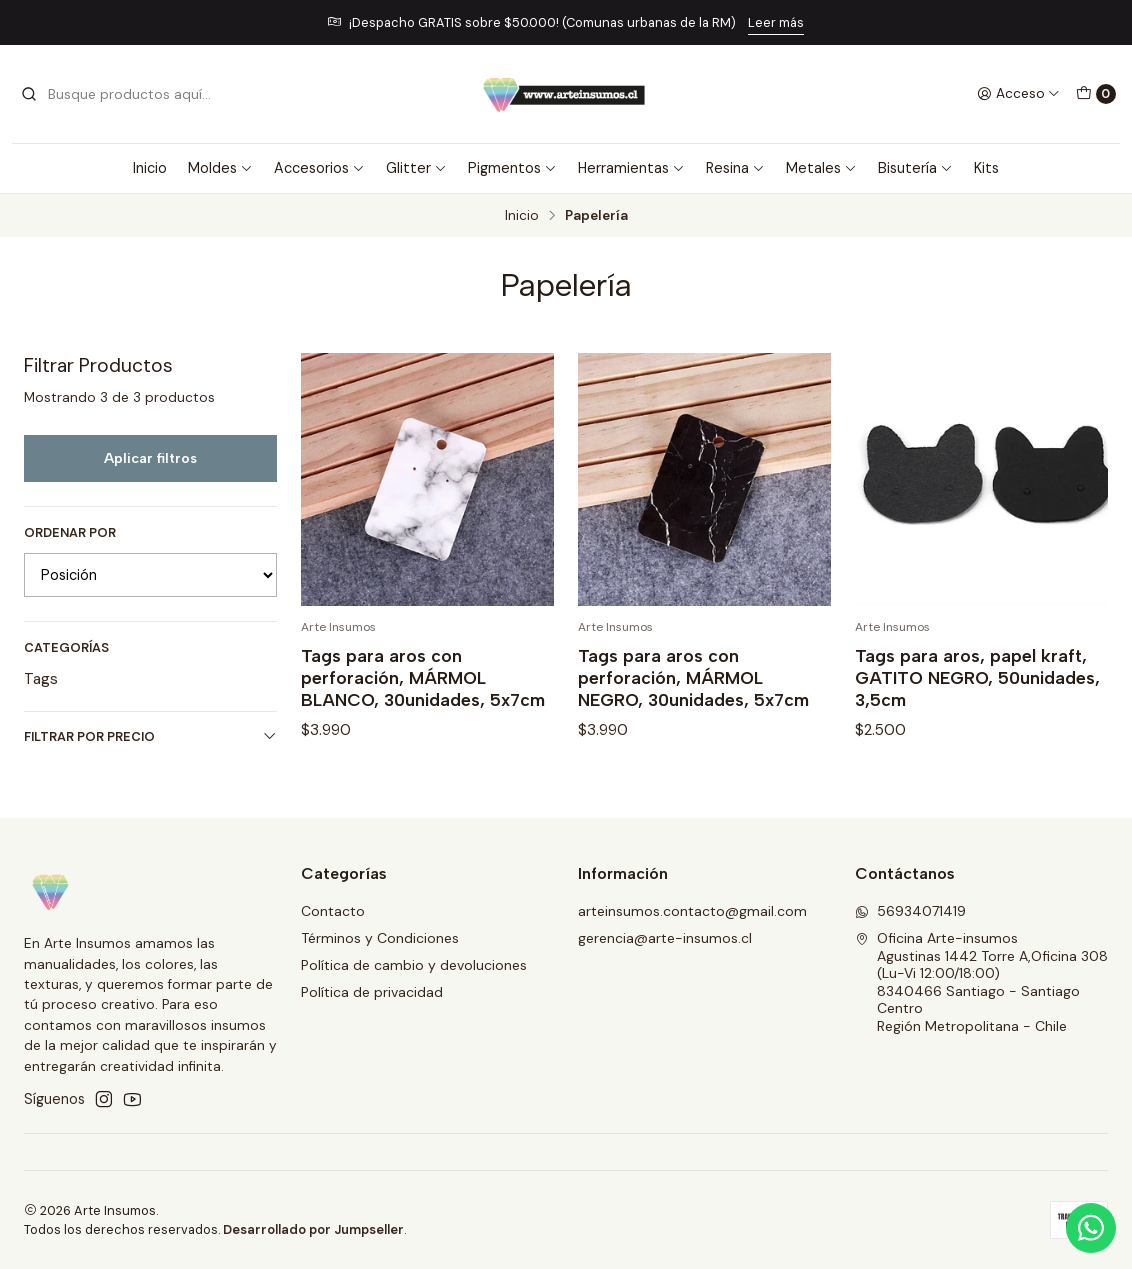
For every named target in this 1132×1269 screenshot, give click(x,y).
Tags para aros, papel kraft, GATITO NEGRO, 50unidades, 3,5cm (977, 677)
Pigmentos (512, 168)
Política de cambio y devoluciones (414, 965)
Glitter (416, 168)
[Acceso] (1018, 94)
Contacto (333, 911)
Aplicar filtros (150, 458)
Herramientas (631, 168)
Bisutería (915, 168)
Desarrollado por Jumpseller (313, 1229)
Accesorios (319, 168)
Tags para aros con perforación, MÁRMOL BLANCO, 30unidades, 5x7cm (423, 677)
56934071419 (910, 911)
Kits (986, 168)
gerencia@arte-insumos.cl (665, 938)
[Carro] (1096, 94)
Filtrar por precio (150, 736)
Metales (821, 168)
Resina (735, 168)
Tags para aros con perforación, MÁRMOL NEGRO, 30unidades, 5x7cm (693, 677)
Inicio (150, 168)
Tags (41, 679)
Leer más (776, 22)
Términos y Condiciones (380, 938)
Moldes (220, 168)
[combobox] (122, 94)
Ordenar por (70, 533)
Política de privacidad (372, 992)
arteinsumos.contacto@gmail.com (692, 911)
